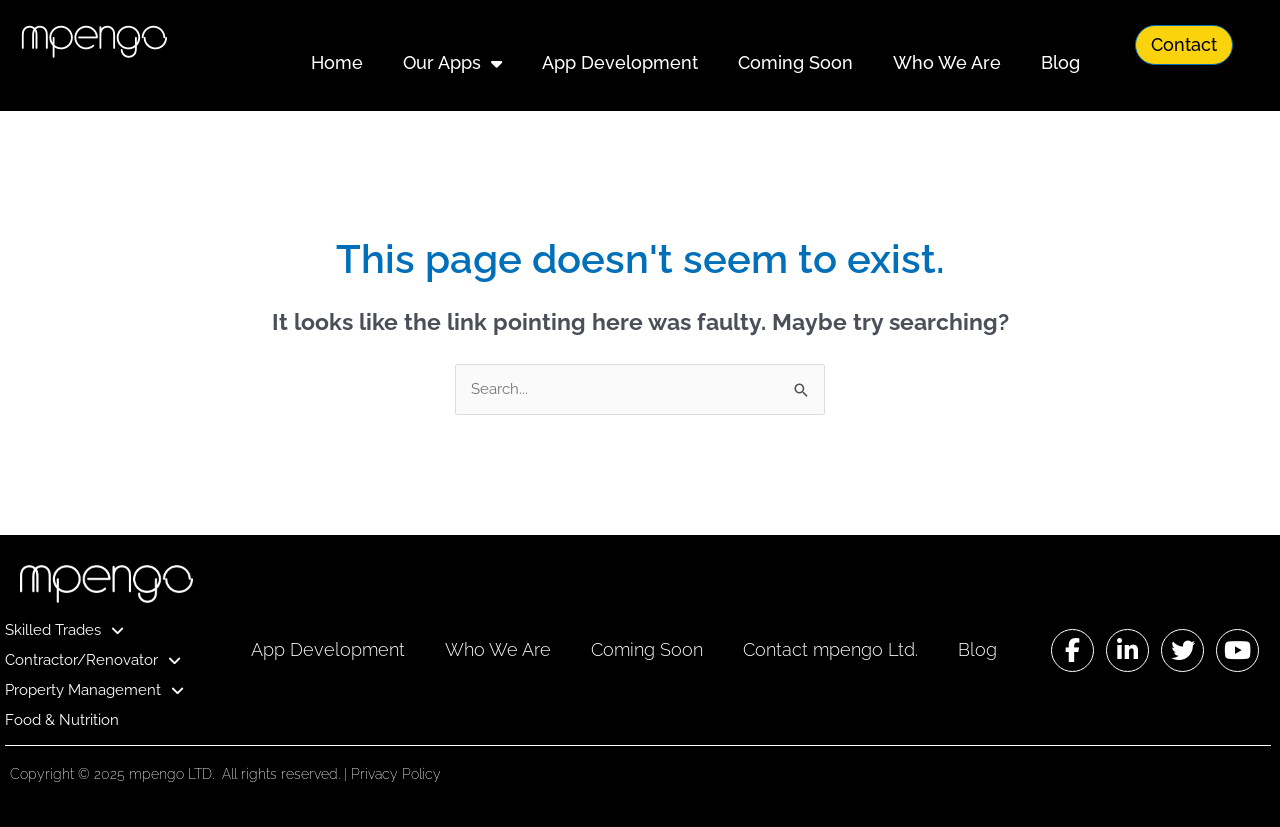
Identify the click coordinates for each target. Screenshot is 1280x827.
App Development (620, 62)
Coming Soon (795, 62)
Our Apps (452, 63)
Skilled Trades (64, 630)
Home (337, 62)
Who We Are (947, 62)
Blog (1060, 62)
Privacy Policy (396, 774)
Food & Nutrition (62, 720)
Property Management (94, 690)
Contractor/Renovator (93, 660)
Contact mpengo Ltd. (830, 649)
